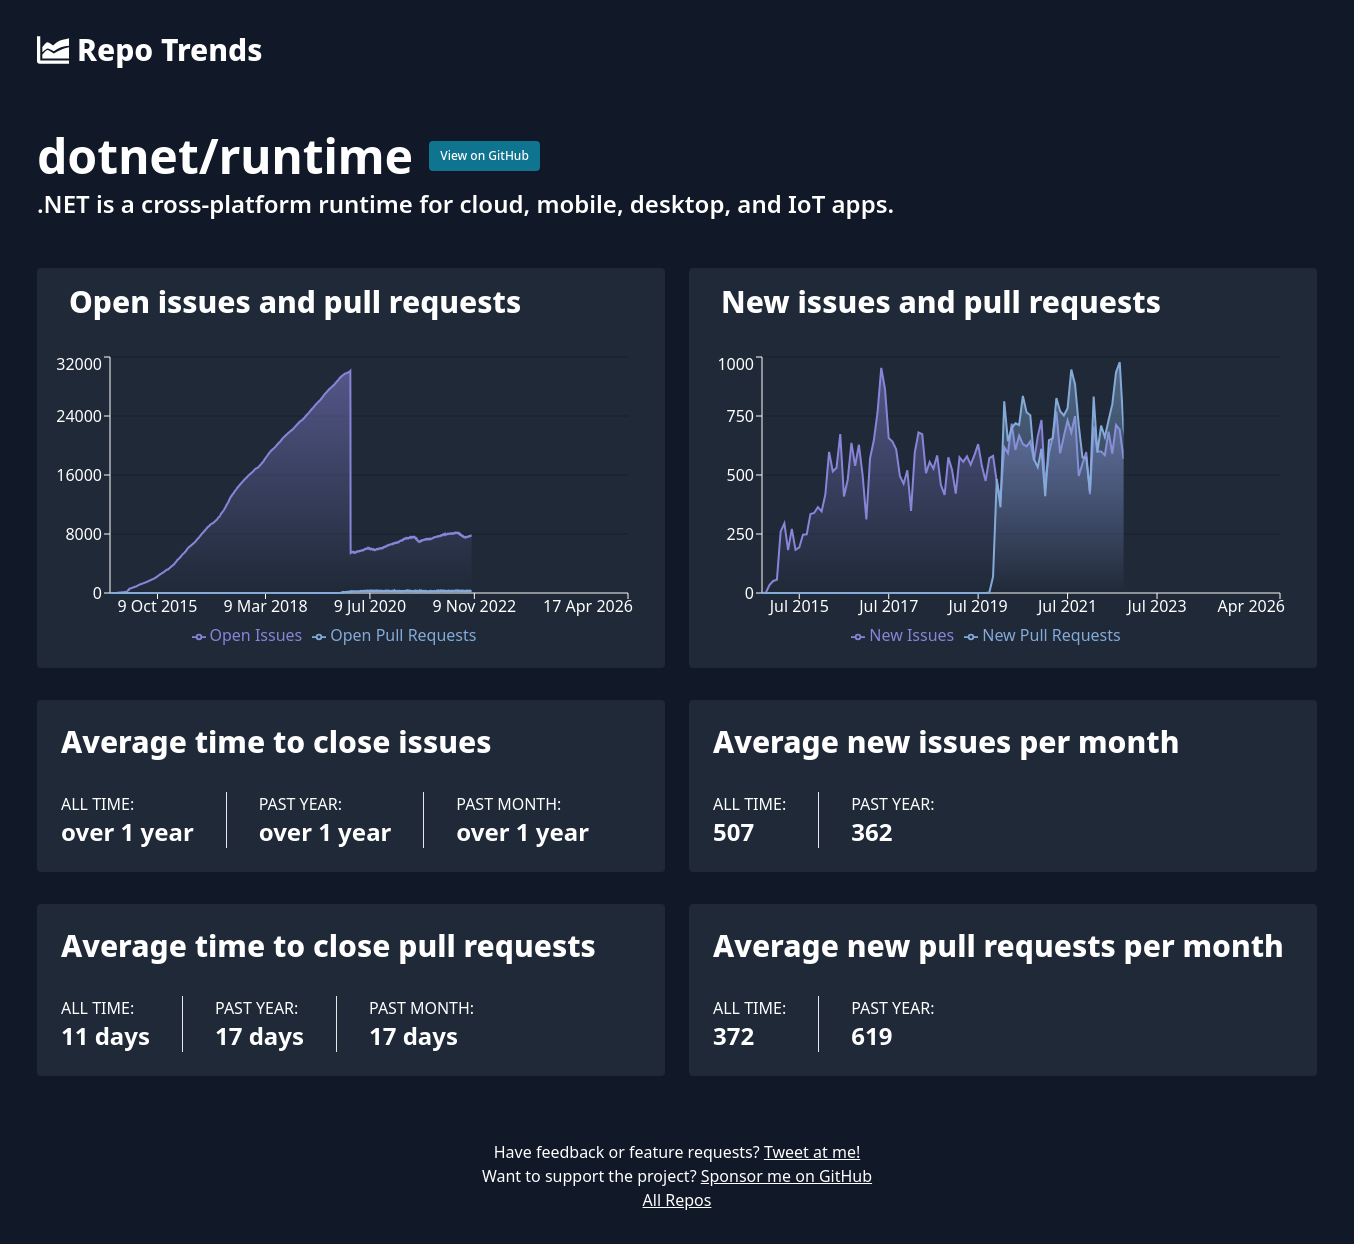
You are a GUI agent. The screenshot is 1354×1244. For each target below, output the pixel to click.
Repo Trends (149, 50)
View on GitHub (484, 155)
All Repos (677, 1200)
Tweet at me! (812, 1152)
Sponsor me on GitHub (786, 1176)
